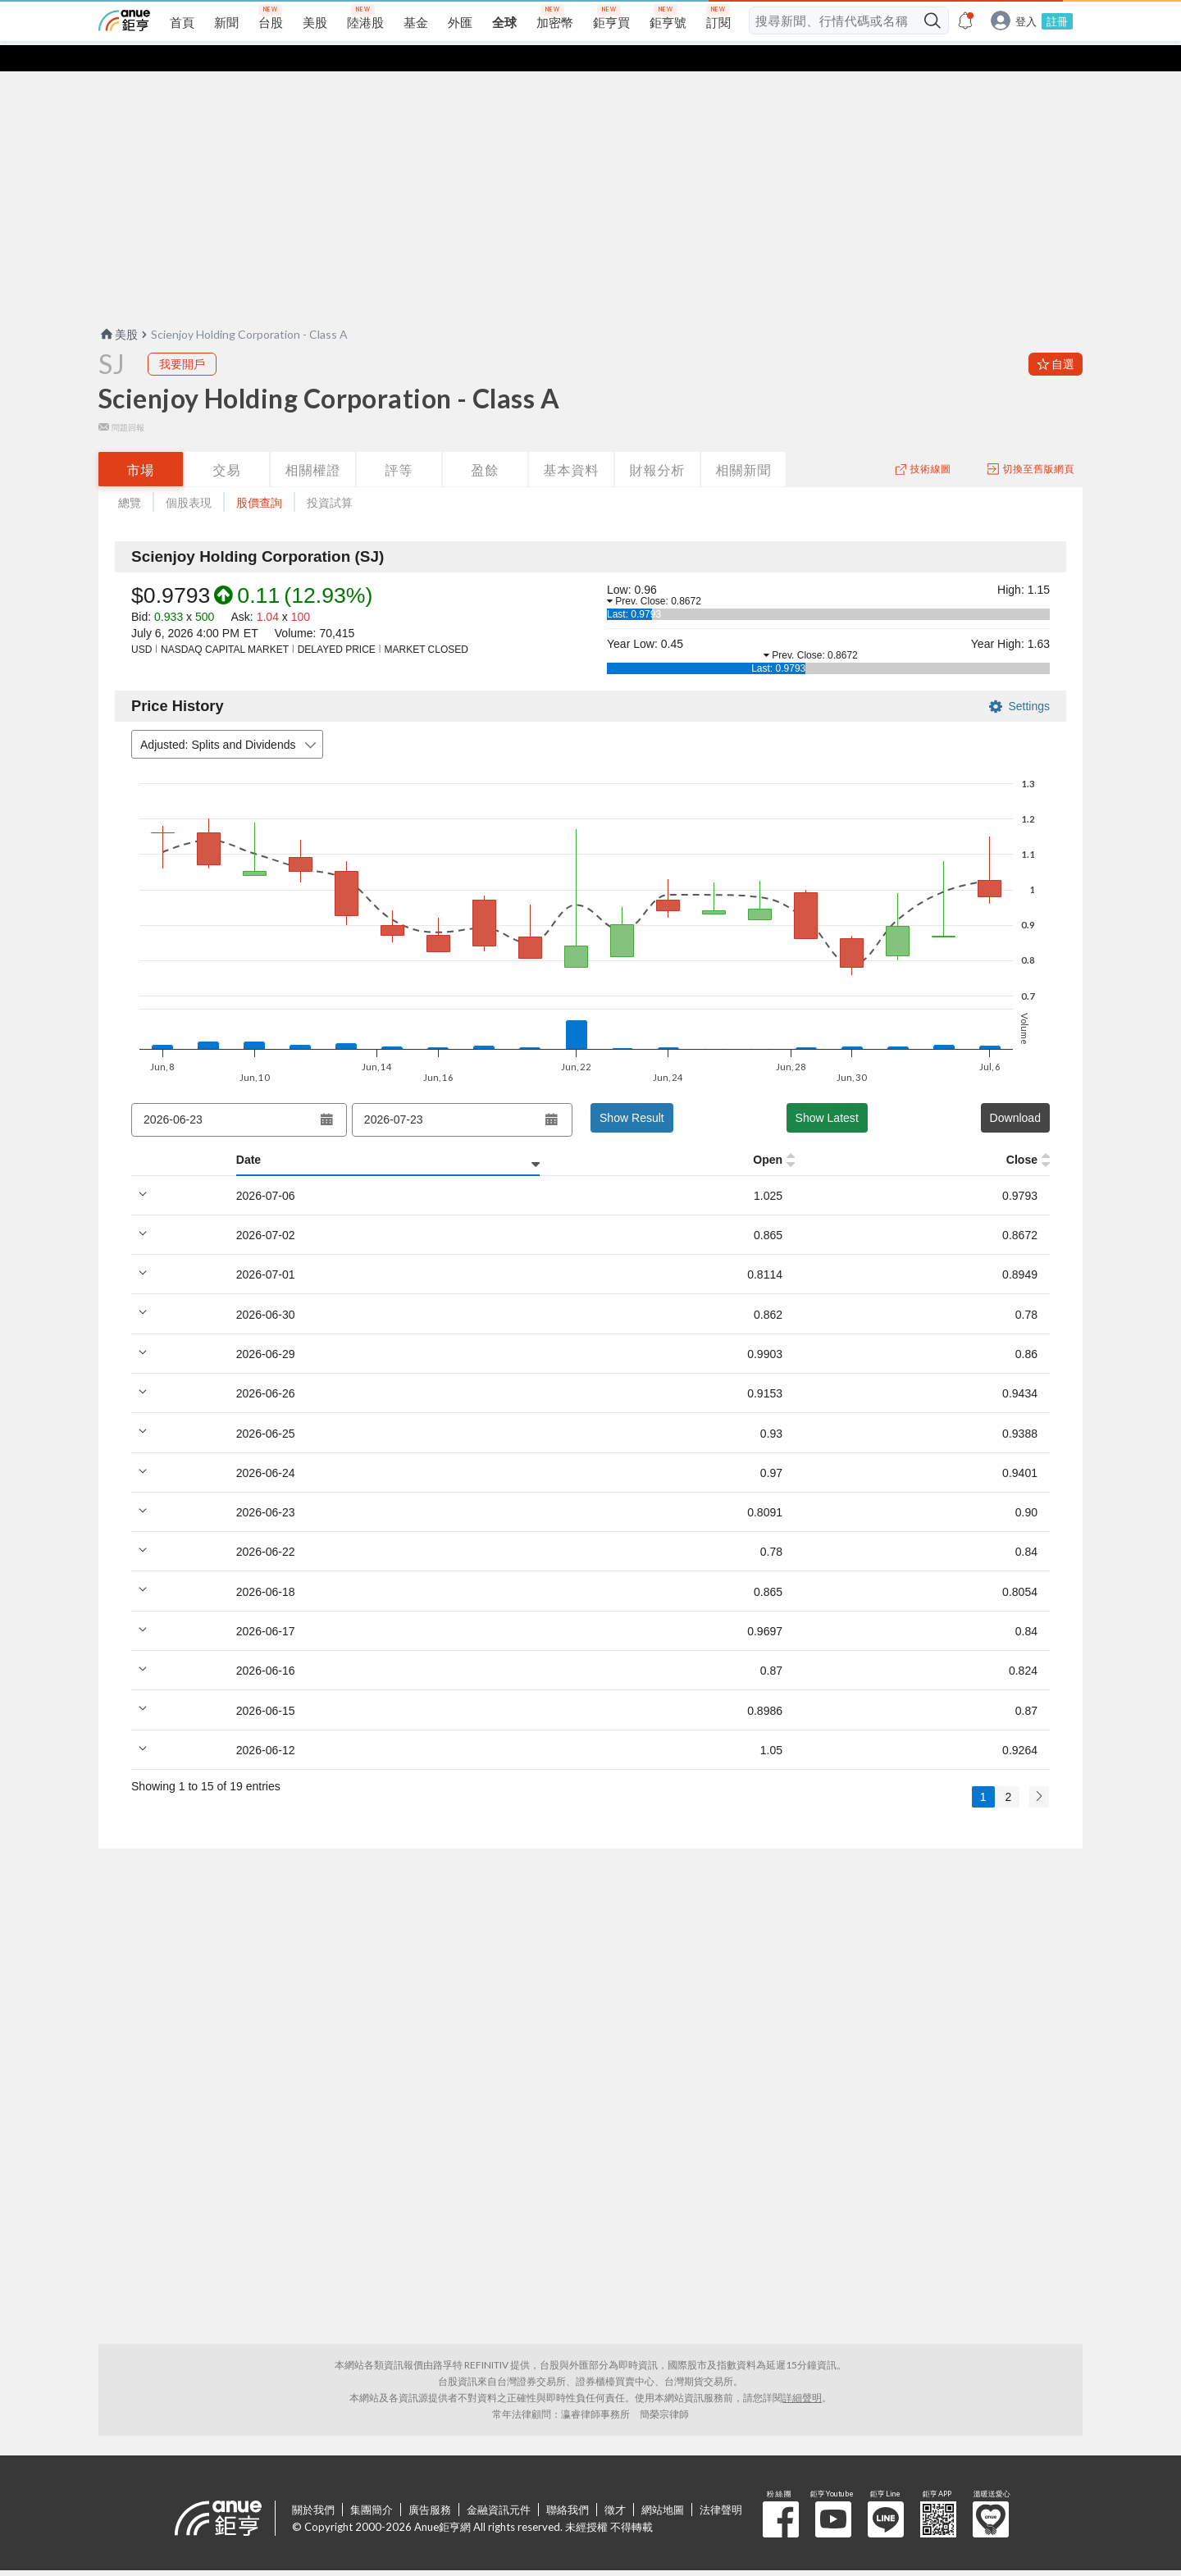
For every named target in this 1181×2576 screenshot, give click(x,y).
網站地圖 (662, 2483)
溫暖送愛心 (991, 2493)
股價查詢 (259, 476)
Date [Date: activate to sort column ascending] (143, 1133)
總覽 (129, 476)
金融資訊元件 (499, 2483)
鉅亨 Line (886, 2493)
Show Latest (827, 1091)
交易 (227, 443)
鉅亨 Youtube (833, 2493)
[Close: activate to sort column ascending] (504, 1134)
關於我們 (313, 2483)
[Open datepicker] (326, 1093)
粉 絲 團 (781, 2493)
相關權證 (313, 443)
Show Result (632, 1091)
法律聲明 (721, 2483)
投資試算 (330, 476)
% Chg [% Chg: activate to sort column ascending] (764, 1133)
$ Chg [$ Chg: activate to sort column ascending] (843, 1133)
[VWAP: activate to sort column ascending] (586, 1134)
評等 (399, 443)
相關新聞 (744, 443)
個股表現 (189, 476)
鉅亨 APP (938, 2493)
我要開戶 (182, 337)
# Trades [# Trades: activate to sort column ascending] (1014, 1133)
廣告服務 (429, 2483)
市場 (141, 443)
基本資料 (572, 443)
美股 (118, 308)
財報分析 (658, 443)
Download (1015, 1091)
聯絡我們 (567, 2483)
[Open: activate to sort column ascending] (253, 1134)
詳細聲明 (802, 2371)
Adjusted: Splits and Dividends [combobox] (229, 718)
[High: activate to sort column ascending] (335, 1134)
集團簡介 (371, 2483)
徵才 (615, 2483)
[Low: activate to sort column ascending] (424, 1134)
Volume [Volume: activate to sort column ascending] (679, 1133)
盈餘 (485, 443)
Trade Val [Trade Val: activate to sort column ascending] (925, 1133)
